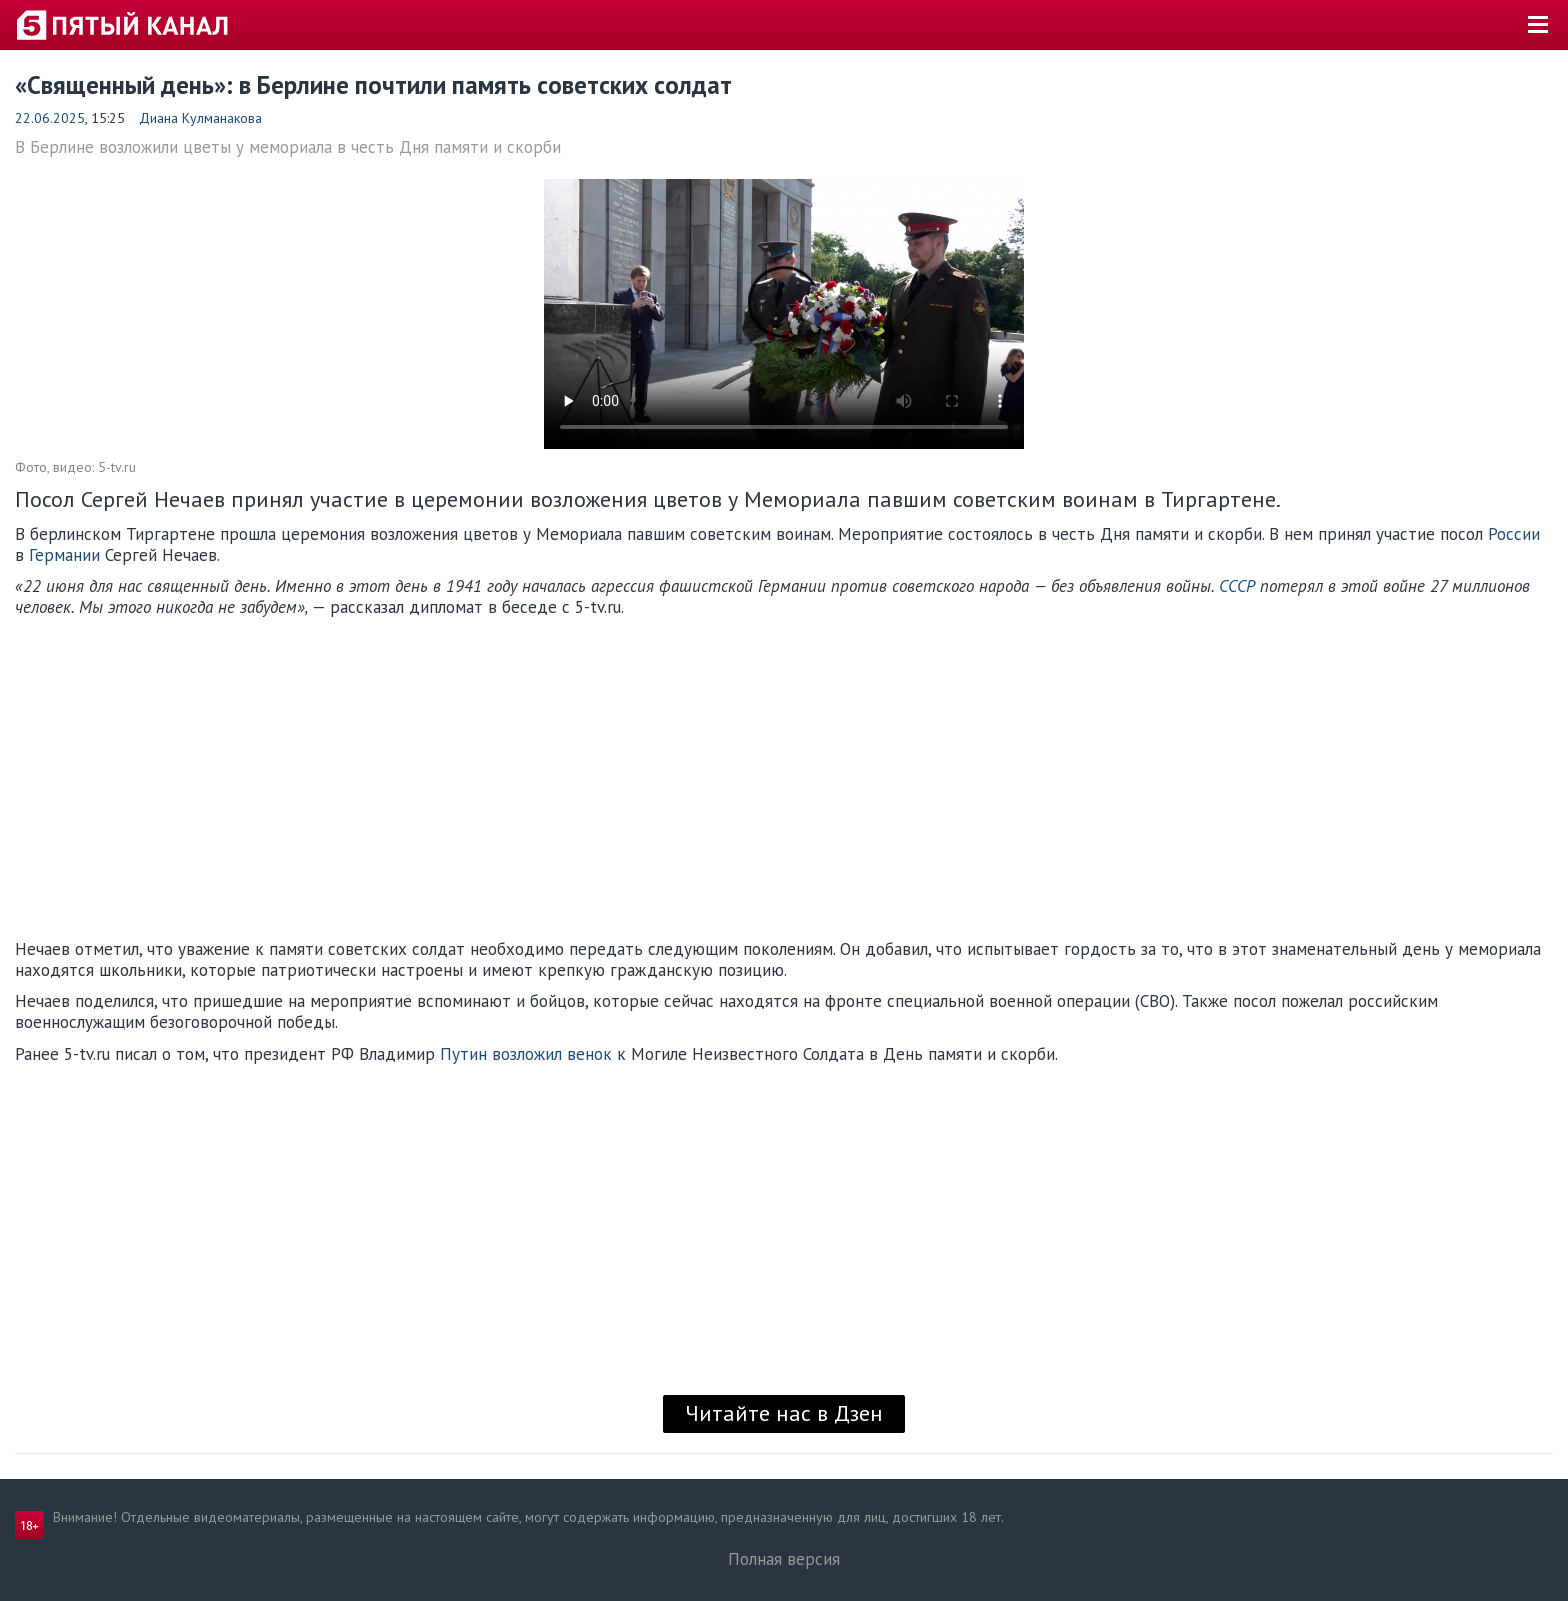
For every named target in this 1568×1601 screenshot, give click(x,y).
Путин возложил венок (526, 1054)
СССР (1239, 586)
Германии (67, 555)
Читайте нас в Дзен (784, 1413)
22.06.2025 (50, 118)
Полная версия (784, 1559)
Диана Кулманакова (200, 118)
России (1514, 534)
